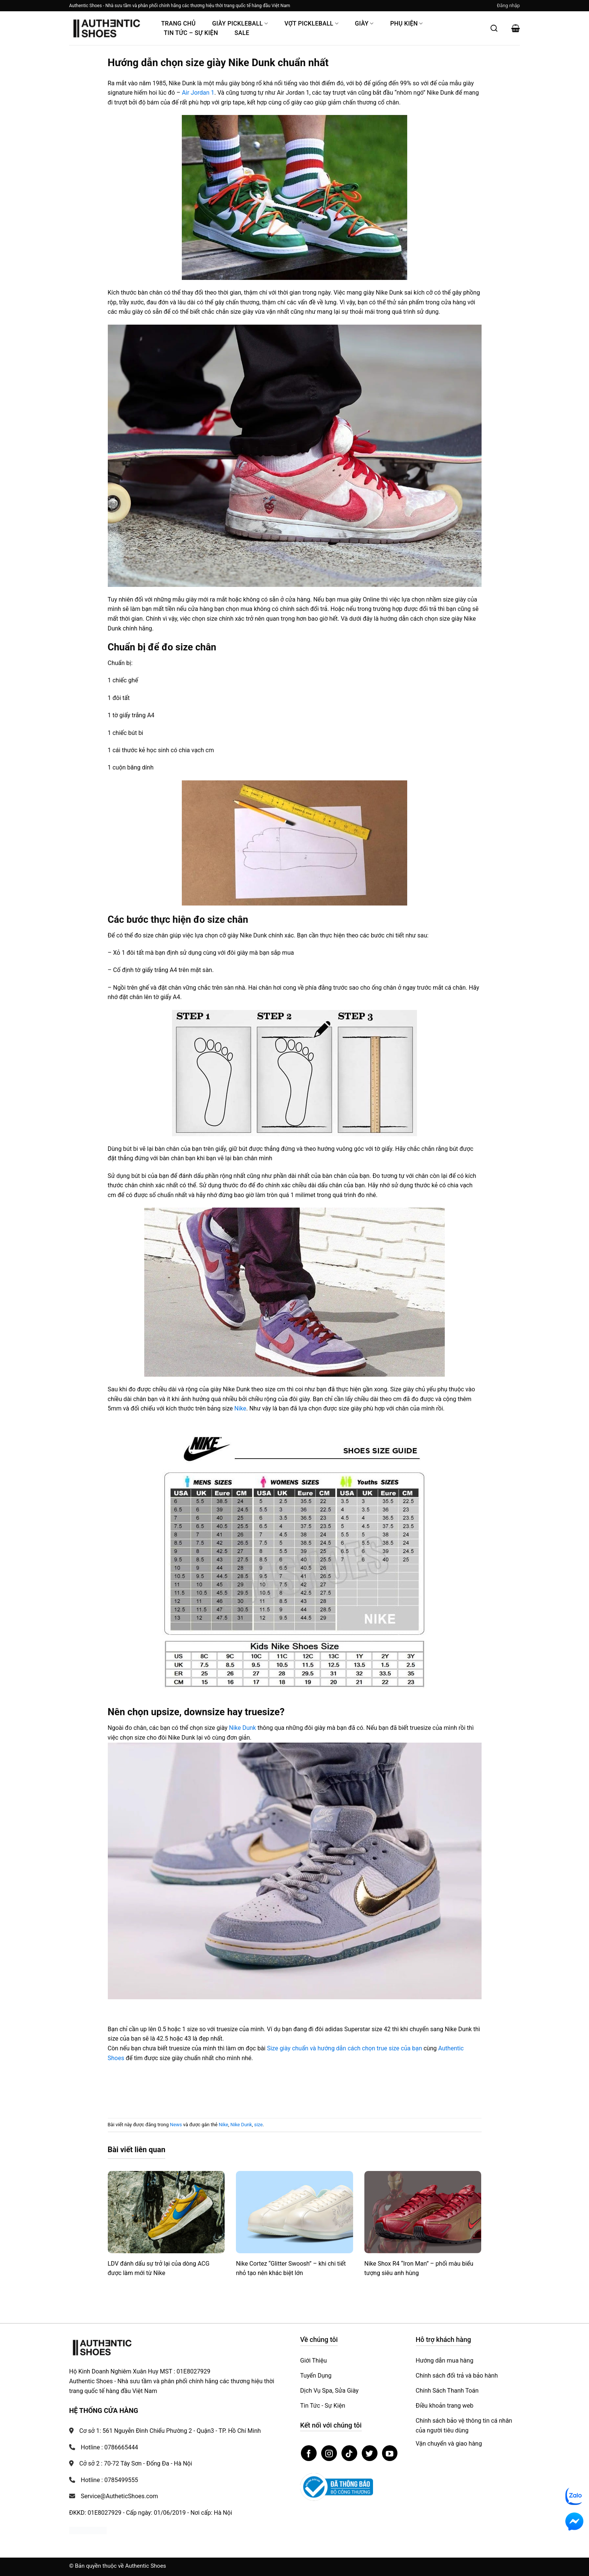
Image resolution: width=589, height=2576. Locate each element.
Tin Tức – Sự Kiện (191, 32)
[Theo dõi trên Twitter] (370, 2453)
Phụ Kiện (406, 23)
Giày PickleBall (240, 23)
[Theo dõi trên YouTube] (390, 2453)
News (176, 2124)
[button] (508, 5)
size (258, 2124)
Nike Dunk (242, 1727)
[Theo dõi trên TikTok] (349, 2453)
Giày (364, 23)
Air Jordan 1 (198, 92)
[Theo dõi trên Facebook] (309, 2453)
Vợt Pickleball (311, 23)
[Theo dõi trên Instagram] (329, 2453)
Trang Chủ (178, 23)
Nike (240, 1408)
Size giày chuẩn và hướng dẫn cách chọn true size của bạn (344, 2048)
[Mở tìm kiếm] (494, 28)
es (121, 2058)
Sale (241, 32)
